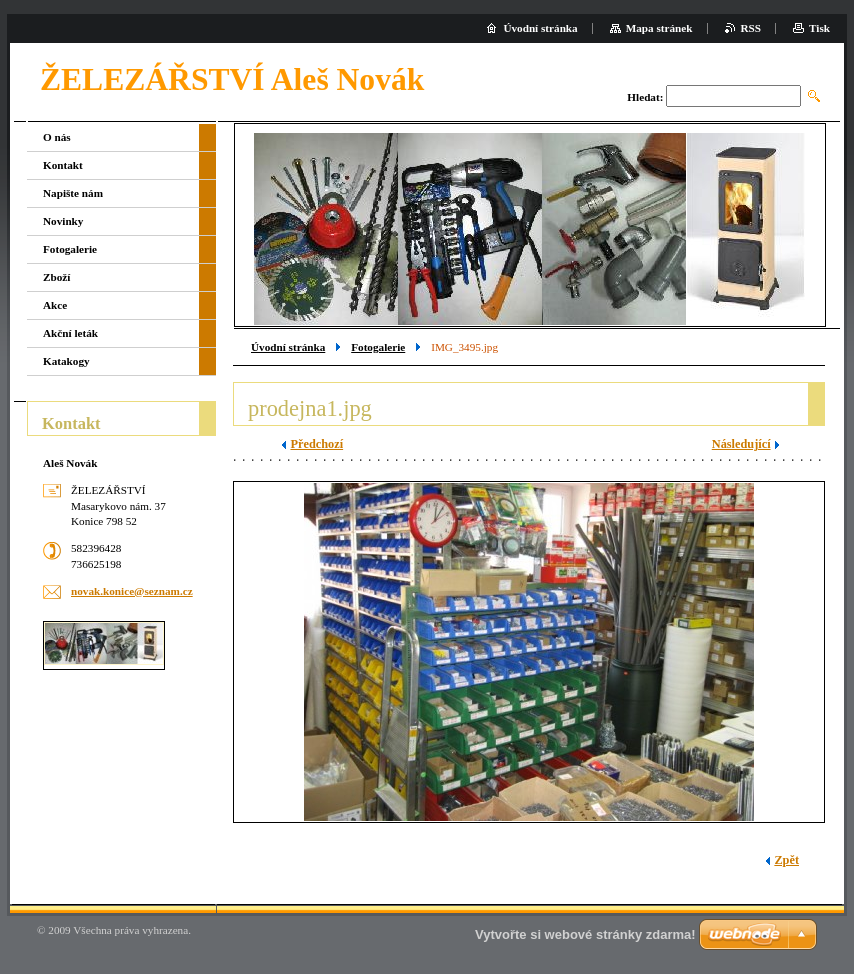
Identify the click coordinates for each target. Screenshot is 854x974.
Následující (741, 444)
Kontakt (63, 165)
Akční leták (70, 333)
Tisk (819, 28)
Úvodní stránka (288, 347)
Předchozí (316, 444)
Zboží (56, 277)
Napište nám (73, 193)
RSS (751, 28)
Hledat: (645, 97)
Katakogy (66, 361)
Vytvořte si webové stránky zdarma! (585, 934)
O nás (57, 137)
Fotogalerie (378, 347)
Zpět (786, 860)
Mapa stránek (659, 28)
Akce (55, 305)
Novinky (63, 221)
